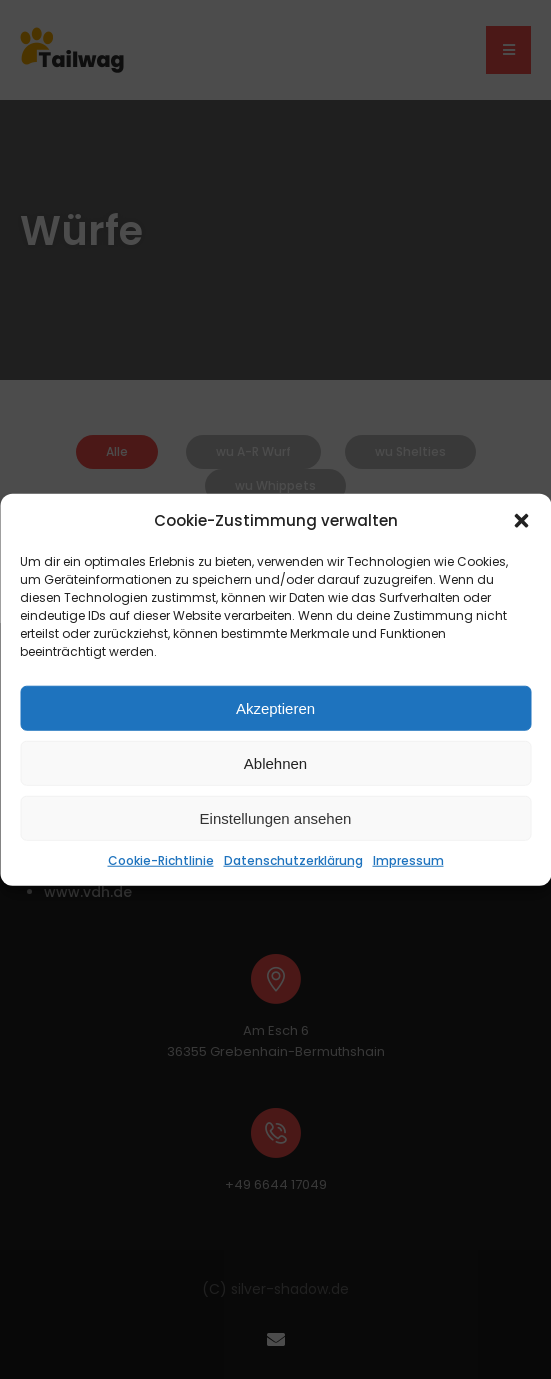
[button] (521, 521)
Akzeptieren (275, 707)
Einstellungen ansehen (276, 817)
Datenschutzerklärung (293, 860)
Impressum (408, 860)
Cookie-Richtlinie (161, 860)
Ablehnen (275, 762)
